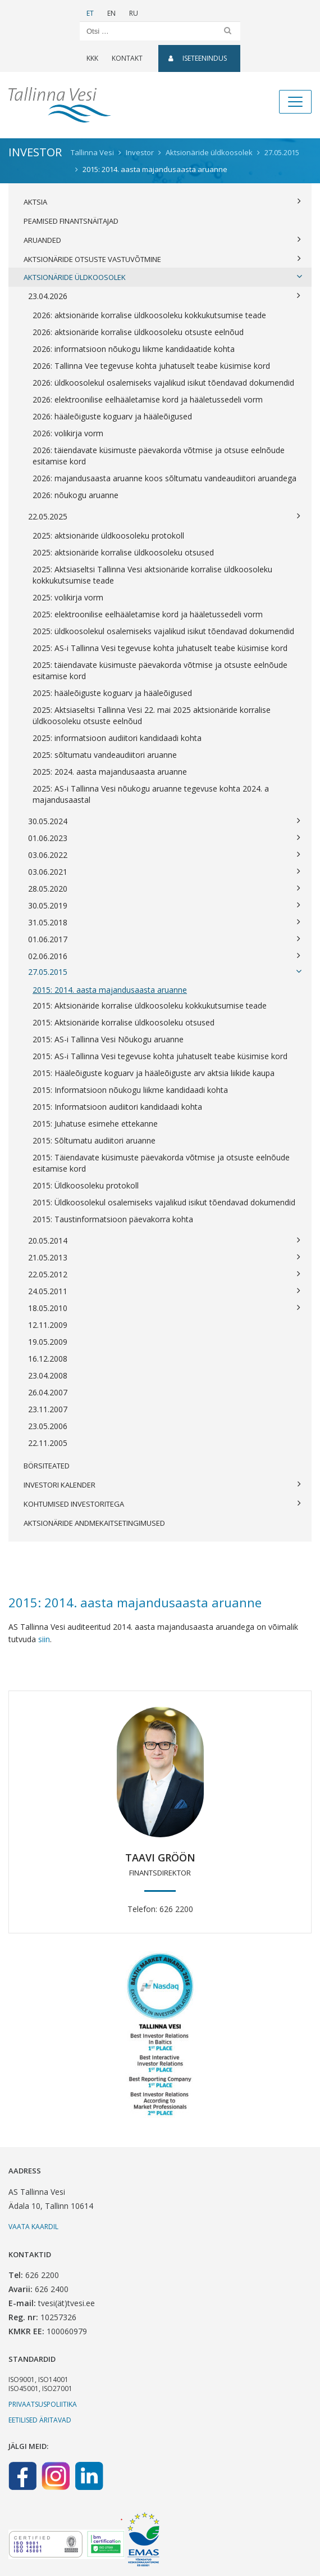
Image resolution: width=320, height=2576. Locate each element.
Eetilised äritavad (39, 2420)
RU (133, 13)
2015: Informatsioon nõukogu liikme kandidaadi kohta (130, 1089)
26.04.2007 (47, 1392)
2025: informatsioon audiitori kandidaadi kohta (117, 738)
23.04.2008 (47, 1375)
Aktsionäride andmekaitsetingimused (94, 1523)
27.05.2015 (164, 972)
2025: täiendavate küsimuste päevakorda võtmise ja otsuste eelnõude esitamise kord (160, 670)
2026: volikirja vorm (68, 433)
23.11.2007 (47, 1409)
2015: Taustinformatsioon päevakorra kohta (113, 1219)
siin (44, 1639)
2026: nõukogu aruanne (75, 495)
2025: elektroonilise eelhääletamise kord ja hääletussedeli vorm (148, 614)
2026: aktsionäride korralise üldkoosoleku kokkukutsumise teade (149, 315)
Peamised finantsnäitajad (71, 221)
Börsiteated (47, 1466)
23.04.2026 (164, 296)
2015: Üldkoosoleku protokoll (86, 1185)
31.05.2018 (164, 922)
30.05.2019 (164, 905)
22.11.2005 (47, 1443)
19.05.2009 (47, 1341)
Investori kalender (162, 1484)
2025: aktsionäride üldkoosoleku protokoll (108, 535)
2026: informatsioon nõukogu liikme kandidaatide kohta (134, 349)
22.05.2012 (164, 1274)
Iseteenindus (197, 58)
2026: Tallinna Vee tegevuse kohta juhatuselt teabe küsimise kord (151, 365)
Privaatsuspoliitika (42, 2404)
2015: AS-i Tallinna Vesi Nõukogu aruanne (108, 1039)
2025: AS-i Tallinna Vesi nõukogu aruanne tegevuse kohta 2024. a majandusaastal (151, 794)
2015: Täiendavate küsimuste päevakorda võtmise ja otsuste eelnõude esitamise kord (161, 1163)
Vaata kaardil (33, 2226)
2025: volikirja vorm (68, 597)
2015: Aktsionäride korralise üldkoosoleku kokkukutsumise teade (150, 1005)
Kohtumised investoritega (162, 1504)
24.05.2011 (164, 1291)
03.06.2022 (164, 855)
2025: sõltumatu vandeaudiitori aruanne (105, 754)
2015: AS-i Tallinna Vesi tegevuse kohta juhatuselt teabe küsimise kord (160, 1056)
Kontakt (127, 58)
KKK (92, 58)
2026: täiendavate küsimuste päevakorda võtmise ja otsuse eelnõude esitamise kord (159, 456)
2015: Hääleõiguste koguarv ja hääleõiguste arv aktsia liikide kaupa (154, 1073)
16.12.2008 (47, 1358)
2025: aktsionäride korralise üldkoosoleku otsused (123, 552)
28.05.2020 (164, 888)
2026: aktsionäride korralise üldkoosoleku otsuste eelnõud (138, 332)
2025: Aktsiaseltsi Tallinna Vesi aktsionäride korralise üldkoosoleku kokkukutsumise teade (152, 575)
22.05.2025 (164, 516)
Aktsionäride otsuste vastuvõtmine (162, 259)
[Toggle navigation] (295, 102)
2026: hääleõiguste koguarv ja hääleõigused (112, 416)
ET (90, 13)
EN (111, 13)
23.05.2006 (47, 1426)
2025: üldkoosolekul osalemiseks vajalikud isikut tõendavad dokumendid (163, 631)
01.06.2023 (164, 838)
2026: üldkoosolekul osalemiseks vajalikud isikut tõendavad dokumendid (163, 382)
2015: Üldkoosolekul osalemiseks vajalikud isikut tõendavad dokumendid (164, 1202)
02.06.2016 (164, 956)
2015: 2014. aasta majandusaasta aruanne (110, 989)
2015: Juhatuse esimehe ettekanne (95, 1123)
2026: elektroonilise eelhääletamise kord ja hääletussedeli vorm (148, 399)
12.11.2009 (47, 1324)
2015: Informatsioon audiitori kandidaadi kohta (117, 1106)
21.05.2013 (164, 1257)
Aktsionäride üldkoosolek (163, 277)
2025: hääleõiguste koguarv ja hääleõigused (112, 693)
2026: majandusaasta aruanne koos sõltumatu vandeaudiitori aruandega (164, 478)
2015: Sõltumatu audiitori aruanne (94, 1140)
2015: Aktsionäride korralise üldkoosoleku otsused (123, 1022)
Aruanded (162, 240)
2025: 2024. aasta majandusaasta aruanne (110, 771)
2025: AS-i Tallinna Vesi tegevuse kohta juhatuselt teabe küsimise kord (160, 648)
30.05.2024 (164, 821)
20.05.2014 (164, 1240)
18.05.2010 (164, 1308)
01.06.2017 (164, 939)
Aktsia (162, 201)
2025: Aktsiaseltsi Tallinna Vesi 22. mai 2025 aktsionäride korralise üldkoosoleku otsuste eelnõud (152, 715)
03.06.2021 (164, 872)
